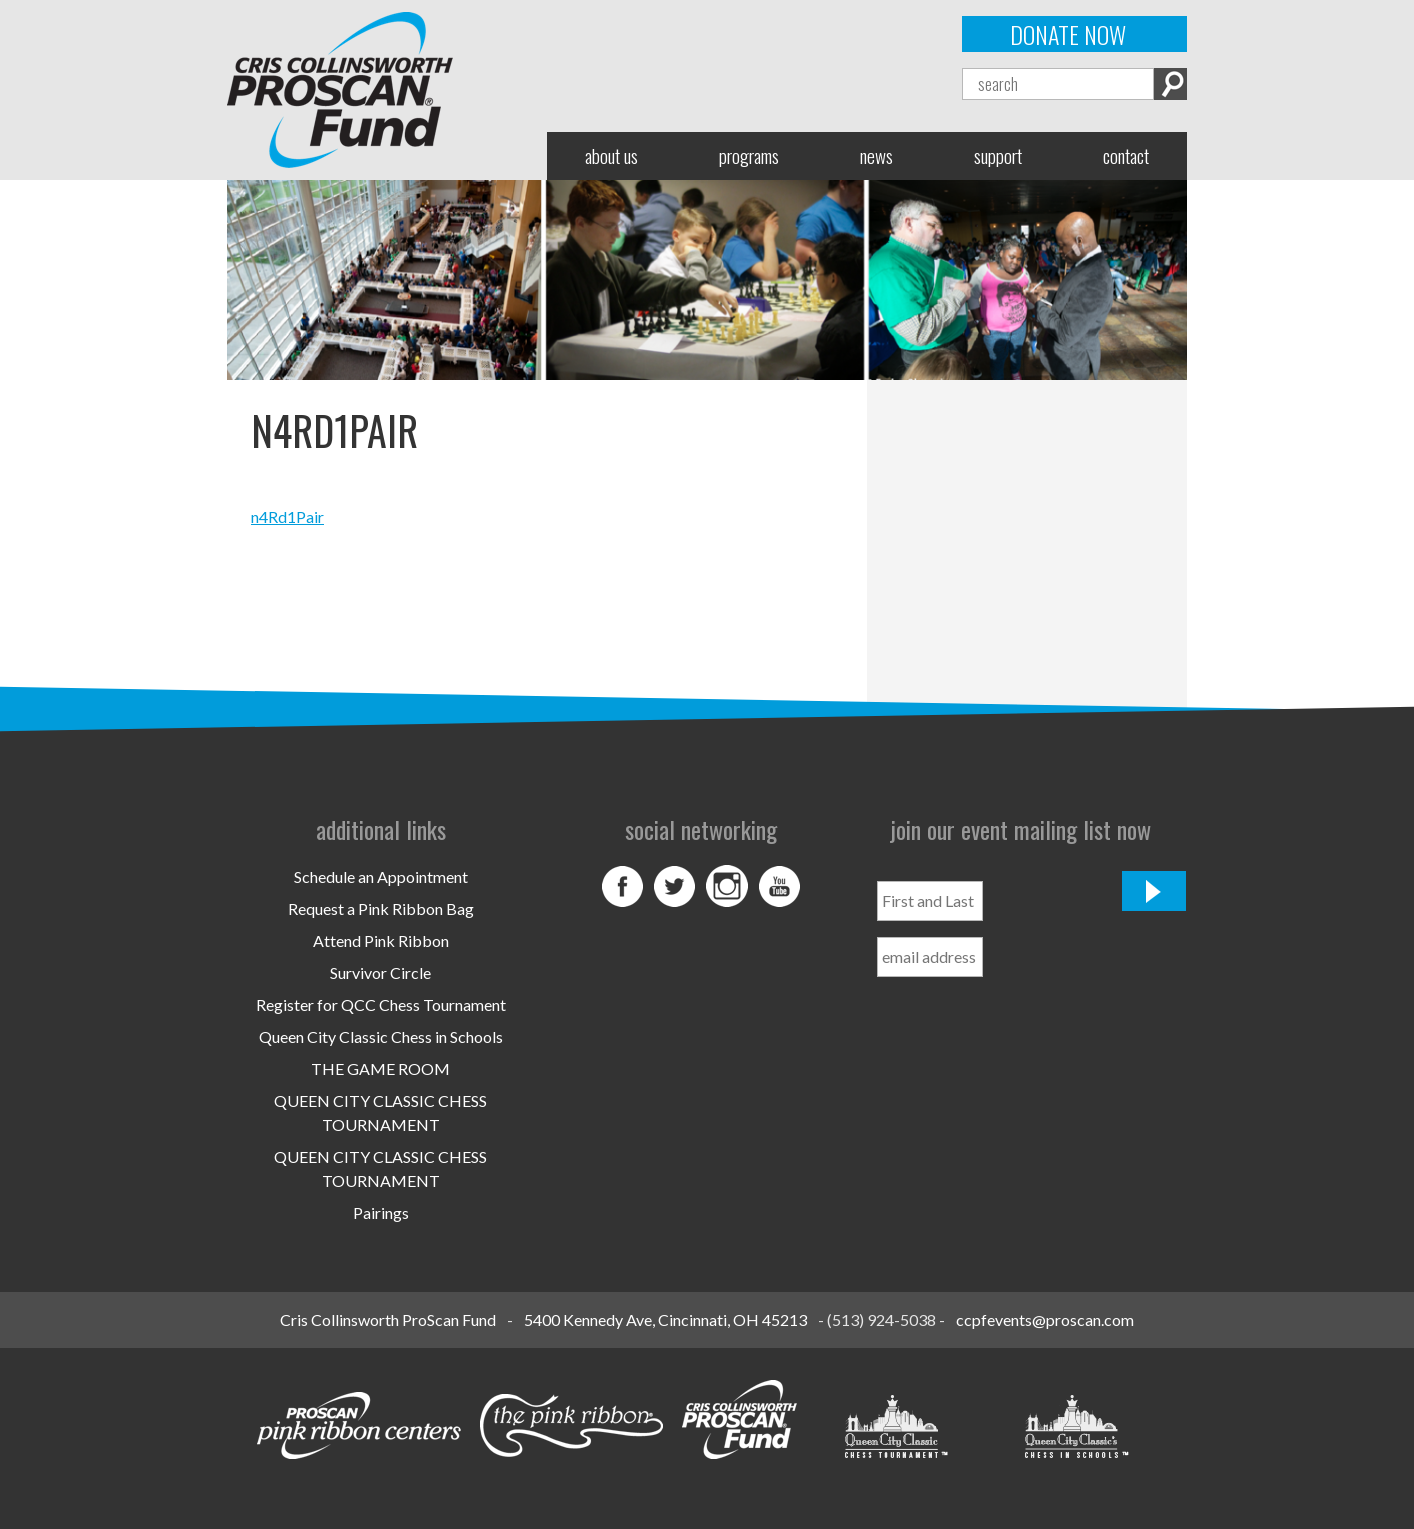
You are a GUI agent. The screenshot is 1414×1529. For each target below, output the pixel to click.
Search (1170, 84)
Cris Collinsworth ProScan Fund (388, 1319)
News (876, 155)
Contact (1126, 155)
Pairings (381, 1212)
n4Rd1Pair (287, 516)
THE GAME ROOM (380, 1068)
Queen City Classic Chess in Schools (381, 1036)
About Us (611, 155)
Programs (749, 155)
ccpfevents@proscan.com (1045, 1319)
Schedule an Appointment (381, 876)
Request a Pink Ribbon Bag (381, 908)
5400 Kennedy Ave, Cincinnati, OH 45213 (665, 1319)
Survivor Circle (380, 972)
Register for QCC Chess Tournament (381, 1004)
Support (998, 155)
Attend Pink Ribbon (381, 940)
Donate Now (1068, 34)
